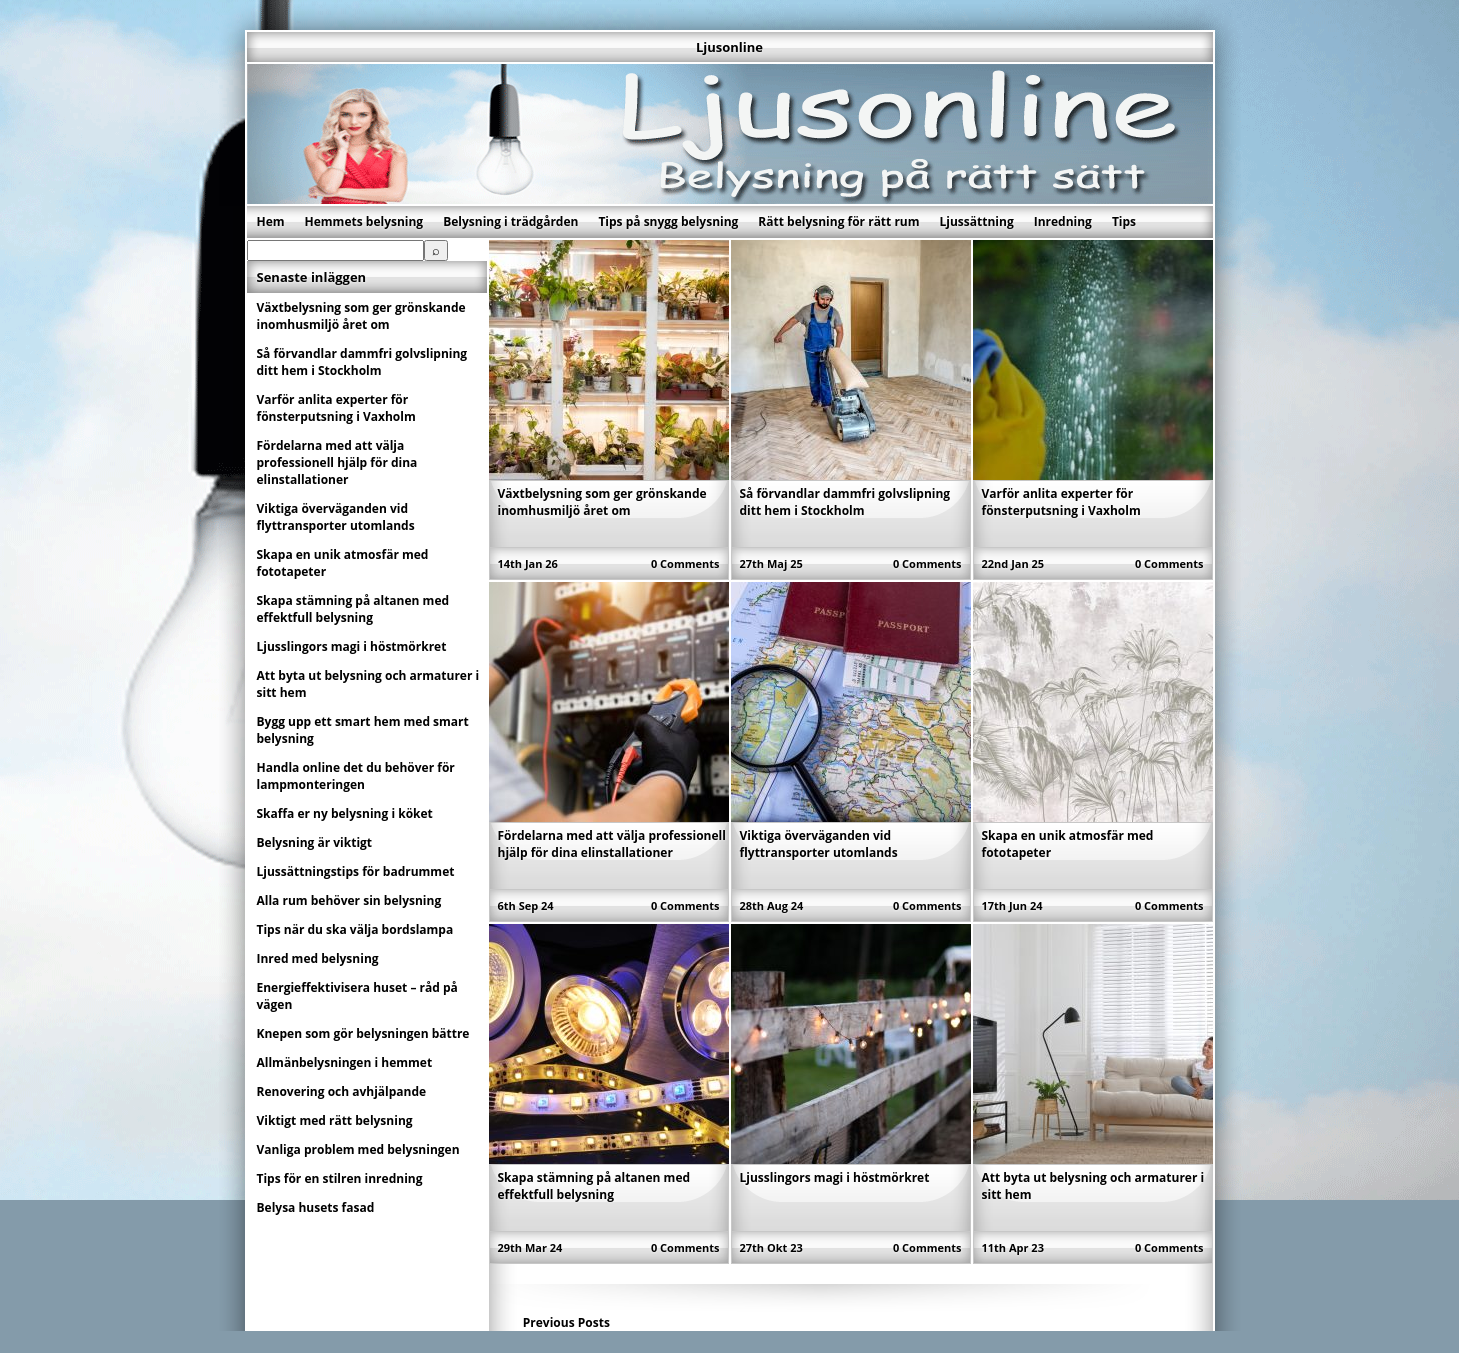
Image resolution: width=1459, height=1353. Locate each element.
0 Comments (685, 563)
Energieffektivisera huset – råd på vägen (357, 996)
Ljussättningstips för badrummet (356, 871)
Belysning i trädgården (510, 221)
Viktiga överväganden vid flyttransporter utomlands (819, 844)
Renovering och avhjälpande (342, 1091)
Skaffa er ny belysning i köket (345, 813)
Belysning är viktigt (315, 842)
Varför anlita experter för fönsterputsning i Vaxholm (1061, 502)
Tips (1124, 221)
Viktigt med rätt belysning (335, 1120)
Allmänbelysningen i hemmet (345, 1062)
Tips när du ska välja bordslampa (355, 929)
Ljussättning (977, 221)
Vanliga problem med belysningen (358, 1149)
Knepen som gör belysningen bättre (363, 1033)
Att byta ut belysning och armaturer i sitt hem (368, 684)
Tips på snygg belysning (668, 221)
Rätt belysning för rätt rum (838, 221)
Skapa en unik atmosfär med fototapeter (343, 563)
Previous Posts (566, 1322)
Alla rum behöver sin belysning (349, 900)
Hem (271, 221)
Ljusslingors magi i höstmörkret (835, 1177)
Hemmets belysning (364, 221)
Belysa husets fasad (316, 1207)
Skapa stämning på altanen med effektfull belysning (594, 1186)
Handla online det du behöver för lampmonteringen (356, 776)
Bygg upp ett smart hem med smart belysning (363, 730)
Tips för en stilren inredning (340, 1178)
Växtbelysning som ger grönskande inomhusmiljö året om (602, 502)
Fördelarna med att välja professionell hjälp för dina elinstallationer (612, 844)
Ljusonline (729, 47)
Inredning (1063, 221)
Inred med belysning (318, 958)
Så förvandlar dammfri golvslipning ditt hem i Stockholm (845, 502)
